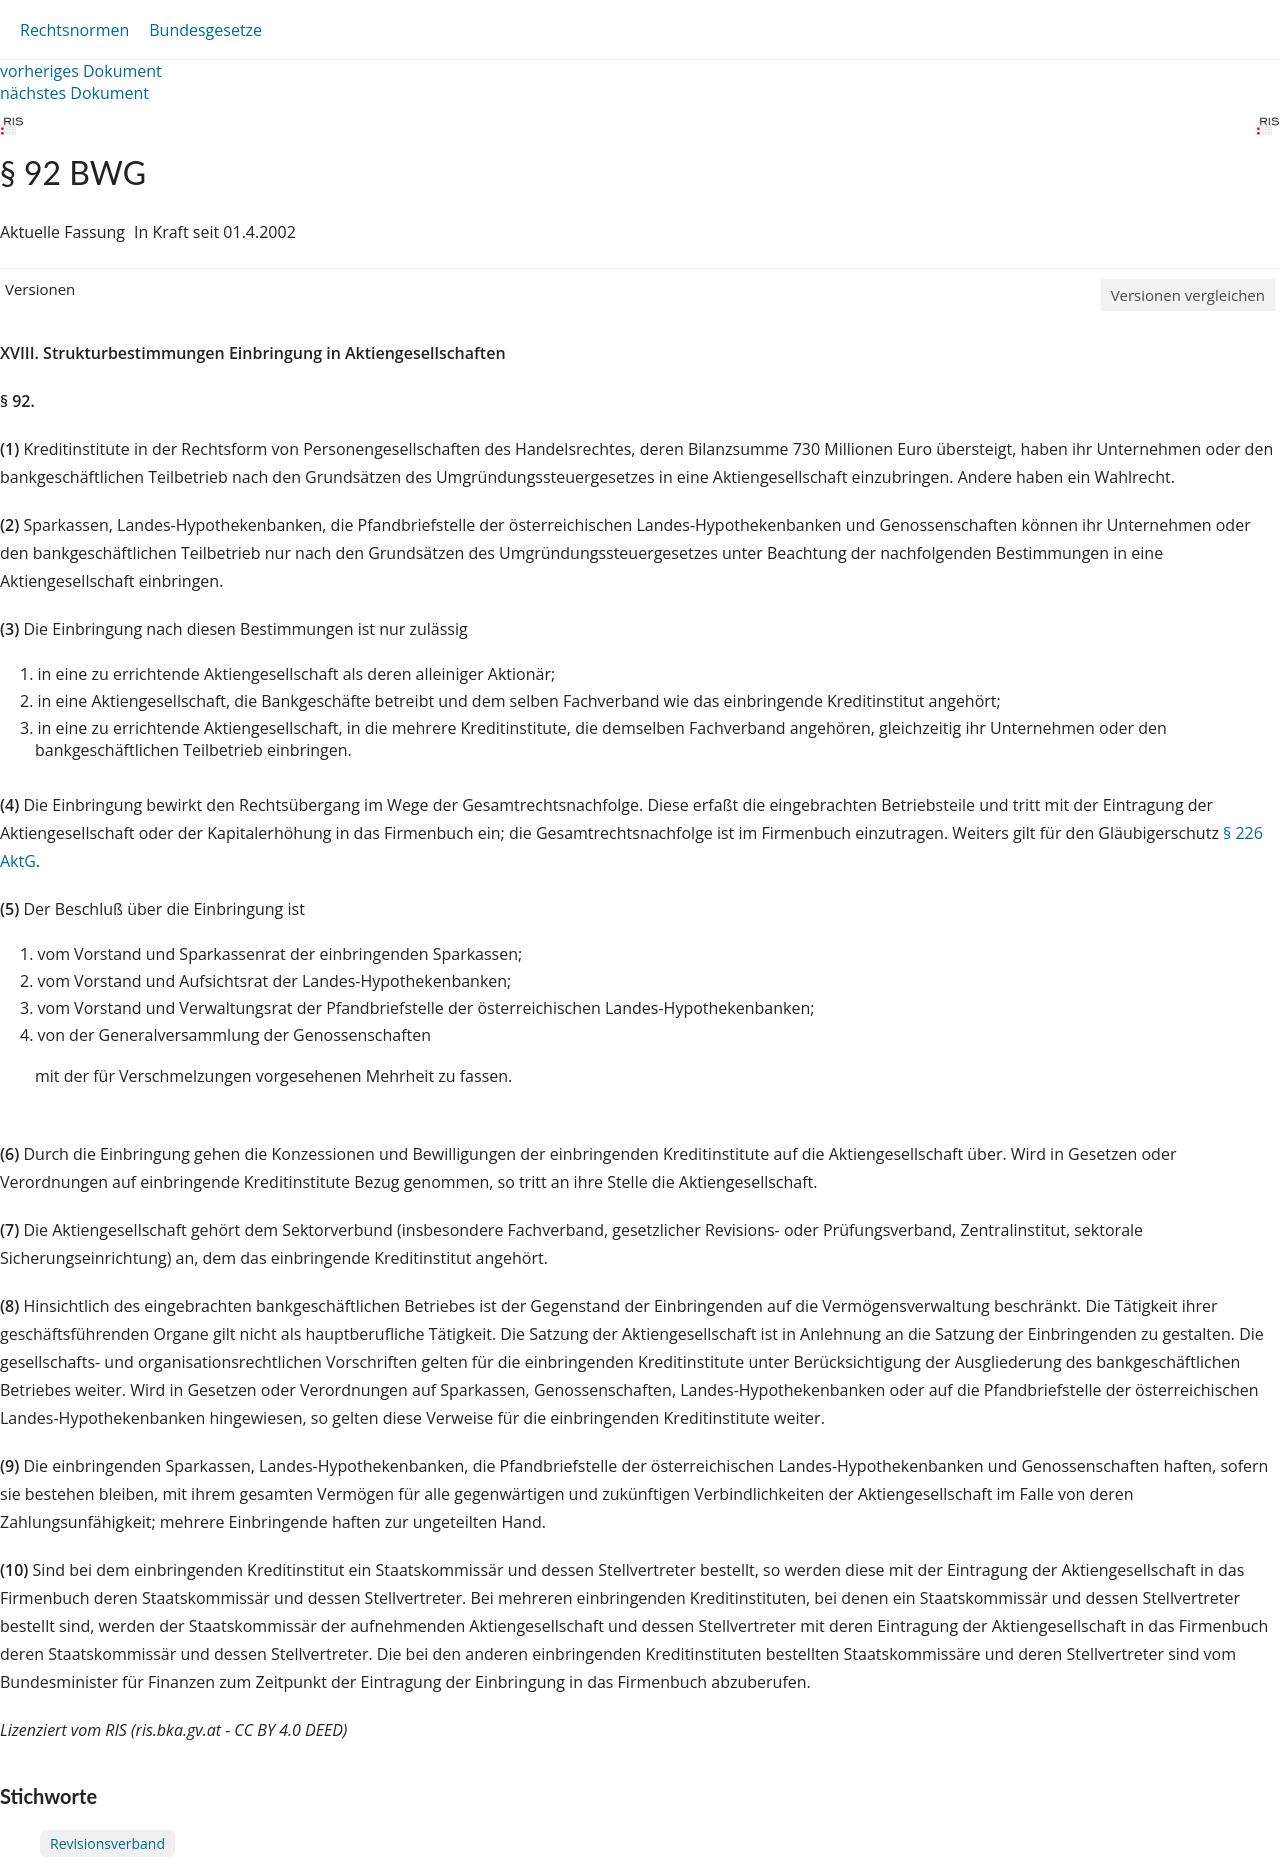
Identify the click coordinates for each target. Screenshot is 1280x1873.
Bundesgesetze (205, 30)
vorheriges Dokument (81, 71)
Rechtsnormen (74, 30)
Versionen (40, 289)
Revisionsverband (107, 1843)
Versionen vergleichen (1188, 295)
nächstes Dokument (74, 93)
